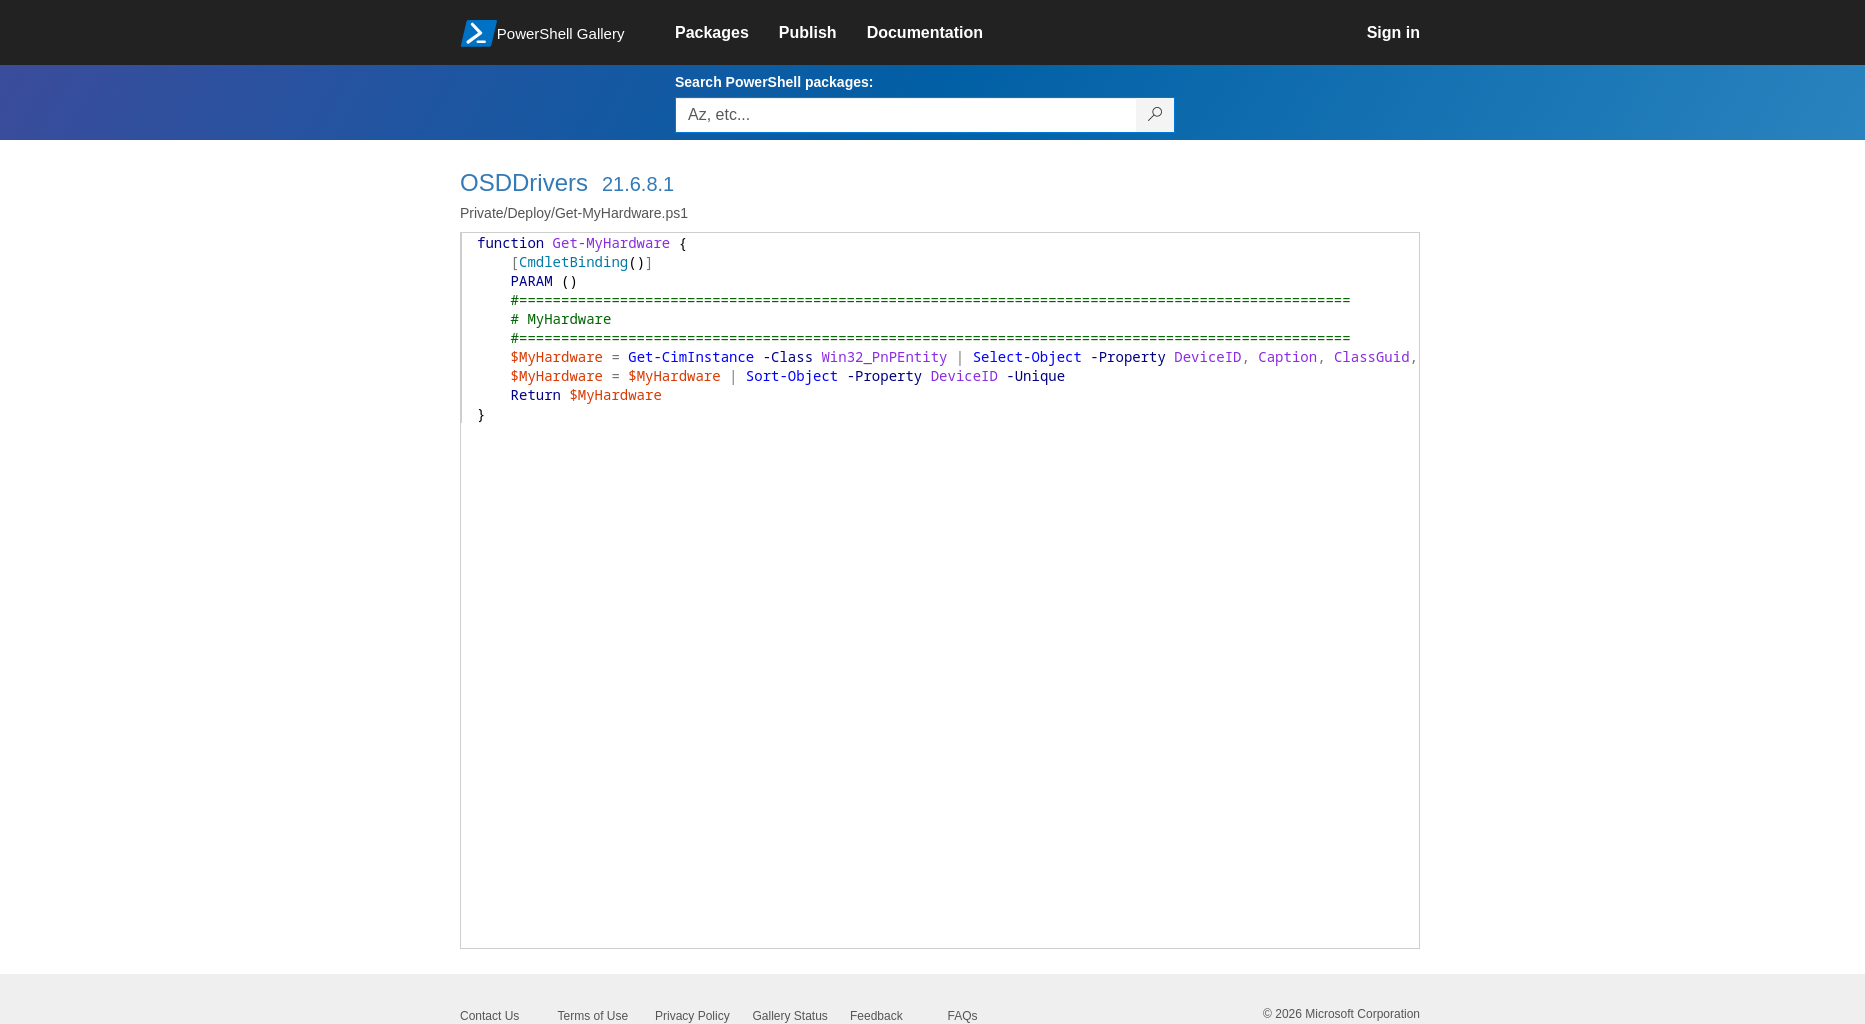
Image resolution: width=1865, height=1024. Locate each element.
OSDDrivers (524, 182)
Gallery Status (790, 1016)
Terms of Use (593, 1016)
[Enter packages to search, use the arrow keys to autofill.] (906, 115)
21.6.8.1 (638, 184)
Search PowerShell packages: (774, 82)
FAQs (963, 1016)
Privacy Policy (692, 1016)
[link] (727, 33)
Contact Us (489, 1016)
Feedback (876, 1016)
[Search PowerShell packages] (1155, 115)
